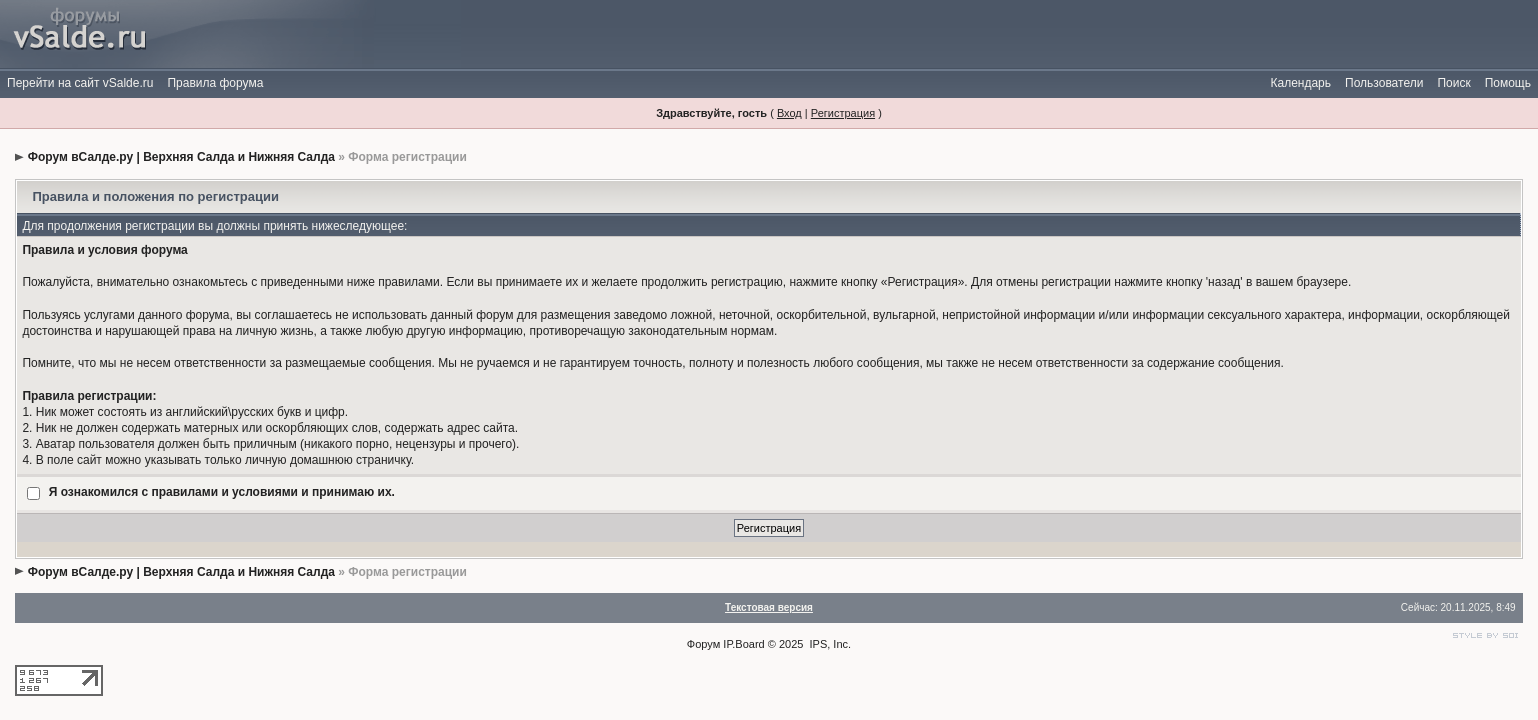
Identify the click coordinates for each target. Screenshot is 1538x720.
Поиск (1453, 83)
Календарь (1300, 83)
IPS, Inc (829, 644)
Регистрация (843, 113)
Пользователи (1384, 83)
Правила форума (215, 83)
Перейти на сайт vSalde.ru (80, 83)
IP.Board (743, 644)
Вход (789, 113)
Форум (703, 644)
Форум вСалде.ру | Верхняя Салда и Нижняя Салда (181, 157)
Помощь (1508, 83)
